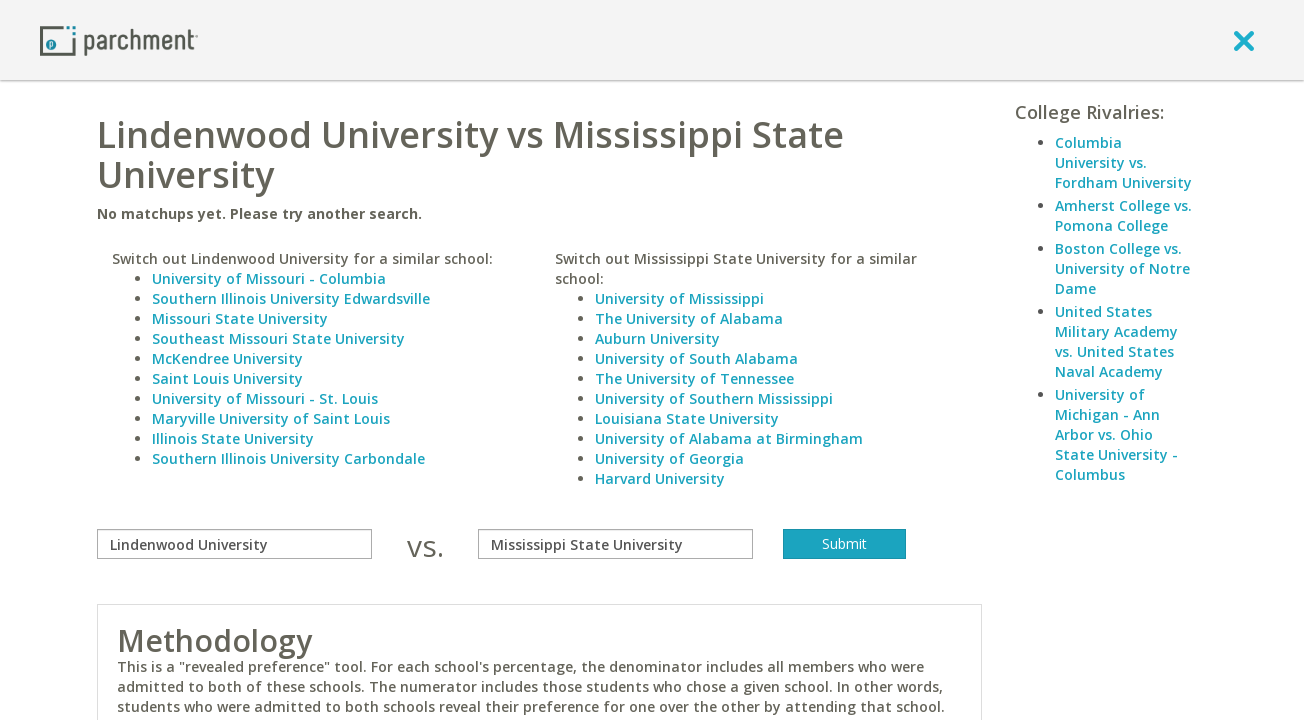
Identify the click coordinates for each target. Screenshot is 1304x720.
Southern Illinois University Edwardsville (291, 298)
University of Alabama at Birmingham (729, 438)
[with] (615, 544)
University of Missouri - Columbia (269, 278)
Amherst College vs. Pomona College (1123, 215)
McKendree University (227, 358)
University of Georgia (669, 458)
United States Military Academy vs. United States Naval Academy (1116, 341)
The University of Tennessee (694, 378)
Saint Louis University (227, 378)
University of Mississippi (679, 298)
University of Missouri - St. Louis (265, 398)
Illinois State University (233, 438)
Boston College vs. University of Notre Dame (1122, 268)
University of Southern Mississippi (714, 398)
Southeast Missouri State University (278, 338)
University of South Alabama (696, 358)
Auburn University (657, 338)
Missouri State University (240, 318)
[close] (1244, 40)
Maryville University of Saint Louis (271, 418)
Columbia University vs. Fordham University (1123, 162)
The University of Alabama (689, 318)
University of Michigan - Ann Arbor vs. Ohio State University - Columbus (1116, 434)
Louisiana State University (687, 418)
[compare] (234, 544)
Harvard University (660, 478)
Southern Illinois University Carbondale (288, 458)
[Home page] (119, 39)
